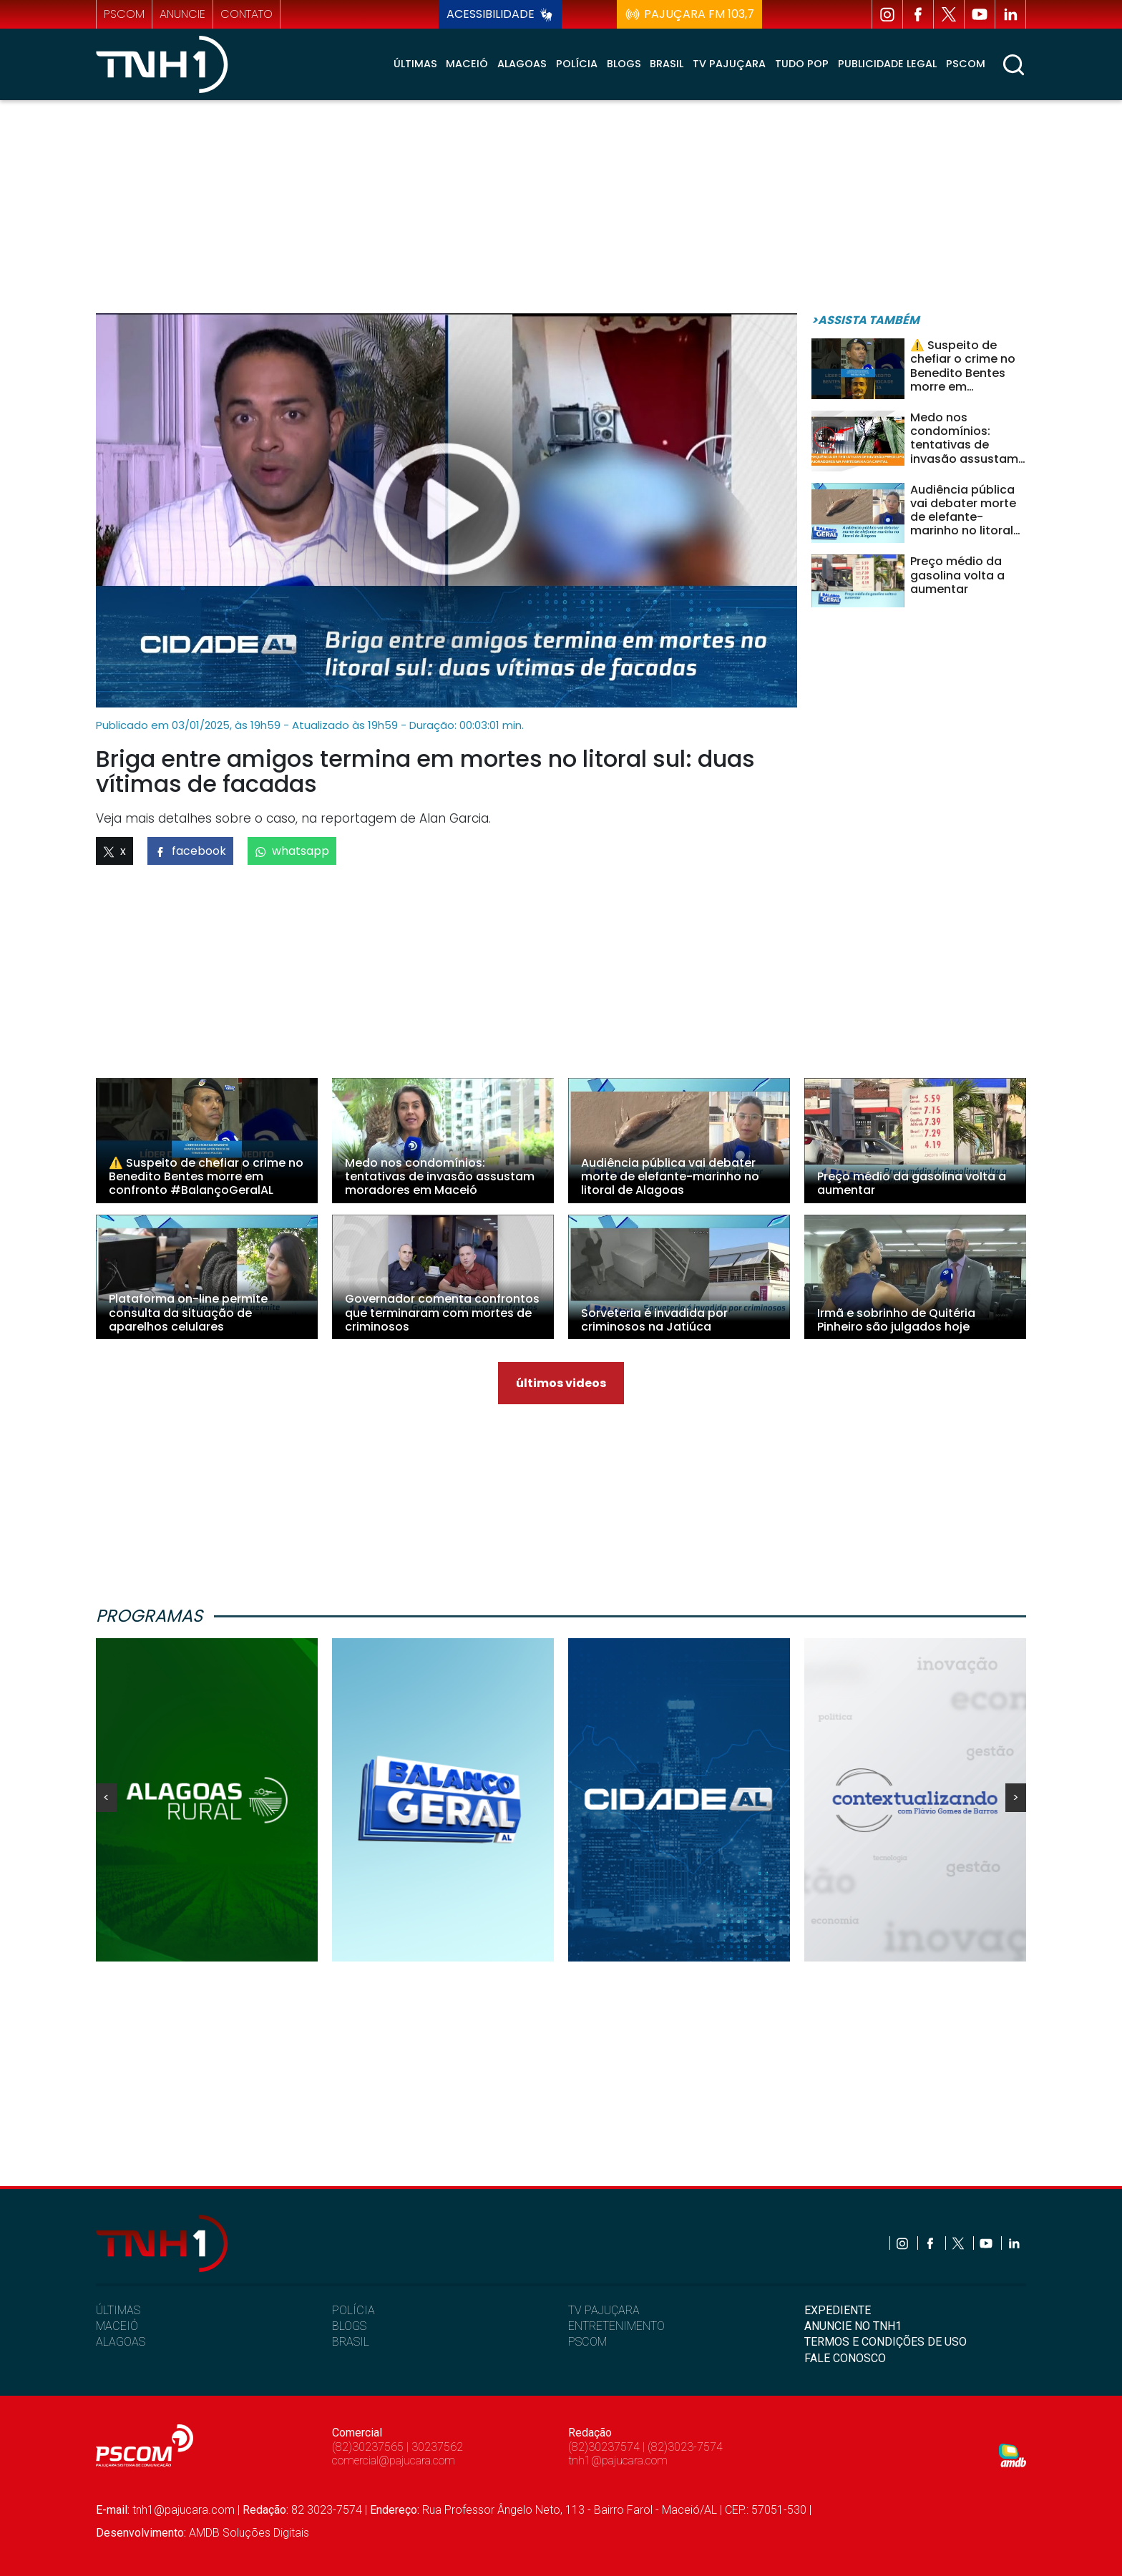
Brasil (666, 64)
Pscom (965, 64)
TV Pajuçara (729, 64)
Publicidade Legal (887, 64)
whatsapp (292, 851)
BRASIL (350, 2342)
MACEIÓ (117, 2326)
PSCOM (587, 2342)
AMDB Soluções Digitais (249, 2533)
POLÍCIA (353, 2310)
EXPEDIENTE (837, 2310)
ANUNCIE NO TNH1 (853, 2326)
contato (246, 14)
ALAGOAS (120, 2342)
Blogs (624, 64)
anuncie (182, 14)
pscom (124, 14)
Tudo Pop (802, 64)
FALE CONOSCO (845, 2358)
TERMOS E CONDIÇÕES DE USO (885, 2342)
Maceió (467, 64)
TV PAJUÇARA (604, 2310)
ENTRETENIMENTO (616, 2326)
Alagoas (522, 64)
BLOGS (349, 2326)
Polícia (576, 64)
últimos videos (561, 1383)
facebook (190, 851)
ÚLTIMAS (118, 2310)
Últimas (415, 64)
